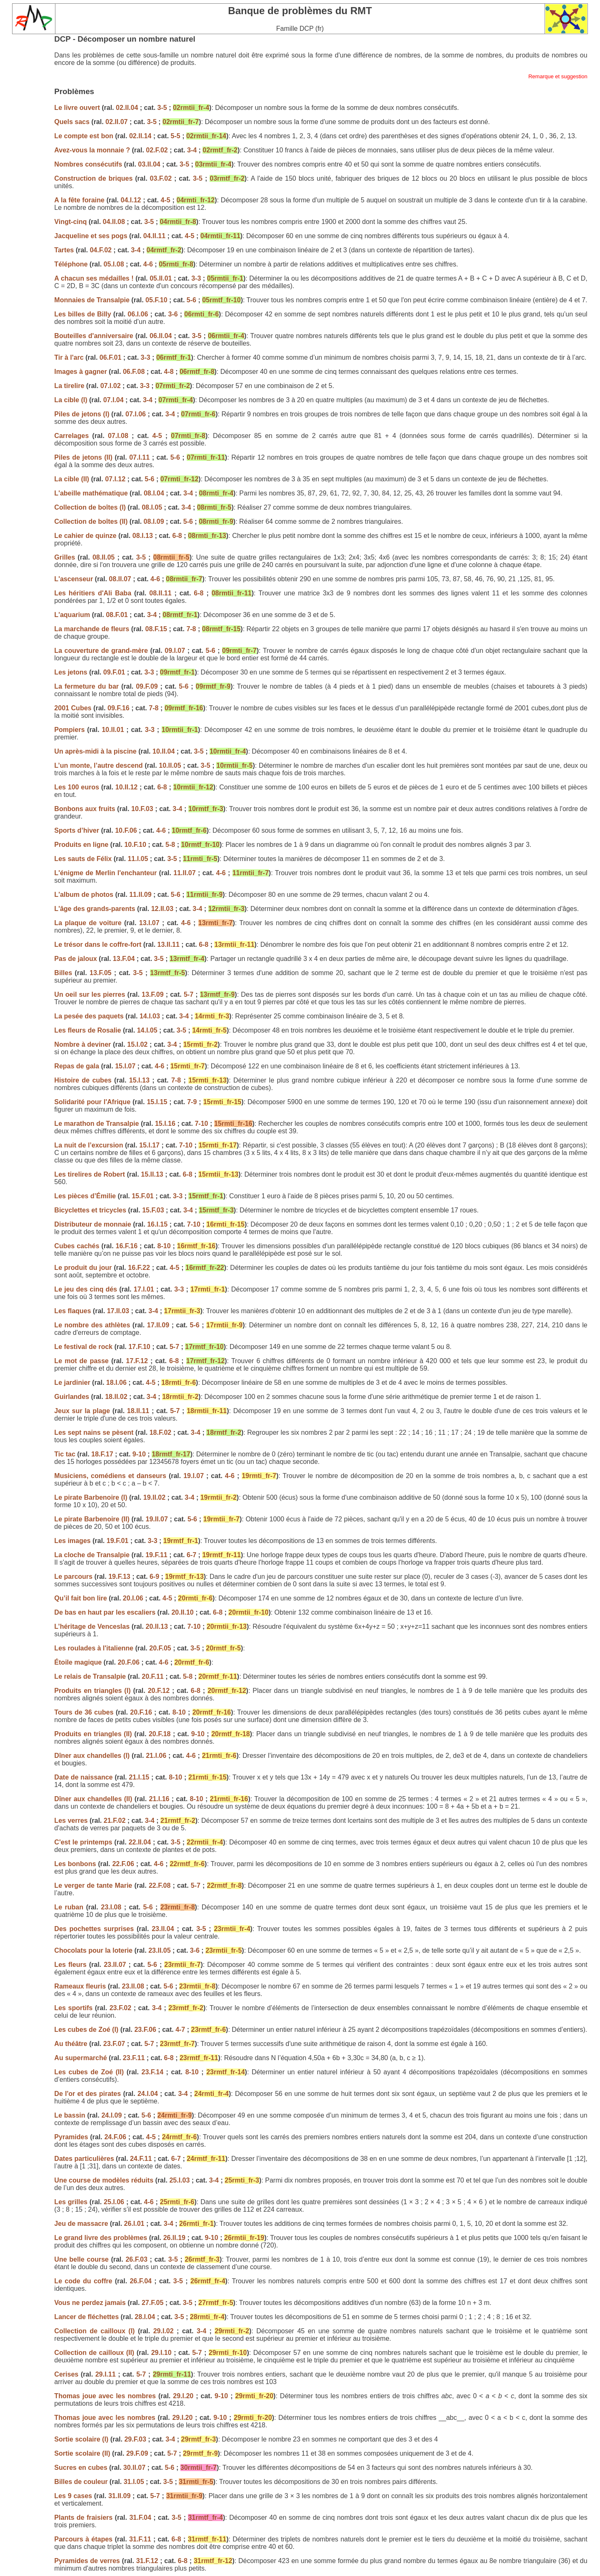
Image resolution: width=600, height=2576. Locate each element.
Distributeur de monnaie (92, 1224)
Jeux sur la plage (83, 1410)
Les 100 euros (77, 787)
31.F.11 (140, 2539)
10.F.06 (126, 830)
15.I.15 (157, 1101)
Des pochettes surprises (94, 1928)
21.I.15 (139, 1777)
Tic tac (65, 1454)
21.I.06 (156, 1755)
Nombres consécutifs (89, 164)
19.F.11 (156, 1554)
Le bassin (69, 2115)
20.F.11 (152, 1676)
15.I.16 (165, 1123)
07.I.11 (139, 457)
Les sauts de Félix (83, 858)
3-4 (192, 150)
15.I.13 (139, 1080)
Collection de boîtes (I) (90, 507)
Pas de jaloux (75, 958)
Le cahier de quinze (85, 535)
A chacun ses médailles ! (94, 278)
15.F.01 (142, 1196)
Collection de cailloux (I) (96, 2331)
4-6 (148, 264)
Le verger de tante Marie (94, 1885)
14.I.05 (147, 1030)
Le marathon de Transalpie (96, 1123)
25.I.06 (114, 2201)
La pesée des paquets (88, 1016)
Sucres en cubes (81, 2467)
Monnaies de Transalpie (92, 300)
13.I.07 (149, 922)
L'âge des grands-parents (94, 908)
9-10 (139, 1454)
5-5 (175, 135)
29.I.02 (163, 2331)
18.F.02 (160, 1432)
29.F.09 (137, 2453)
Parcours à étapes (84, 2539)
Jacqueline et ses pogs (90, 235)
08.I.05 (152, 507)
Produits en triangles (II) (94, 1733)
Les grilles (71, 2201)
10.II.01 (113, 729)
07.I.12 (115, 479)
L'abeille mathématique (91, 493)
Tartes (64, 250)
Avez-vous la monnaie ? (93, 150)
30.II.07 (134, 2467)
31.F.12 (147, 2560)
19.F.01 (117, 1540)
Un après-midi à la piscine (95, 751)
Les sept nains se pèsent (94, 1432)
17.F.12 (137, 1360)
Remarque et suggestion (558, 76)
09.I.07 (175, 650)
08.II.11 (160, 593)
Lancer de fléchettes (87, 2316)
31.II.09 (119, 2495)
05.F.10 (156, 300)
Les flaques (72, 1310)
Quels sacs (72, 121)
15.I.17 (149, 1145)
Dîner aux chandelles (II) (94, 1798)
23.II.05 (159, 1950)
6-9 (154, 1576)
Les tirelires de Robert (89, 1174)
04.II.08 (114, 221)
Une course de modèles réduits (103, 2180)
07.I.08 (118, 435)
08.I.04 (154, 493)
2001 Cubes (72, 708)
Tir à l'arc (68, 357)
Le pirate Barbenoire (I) (91, 1497)
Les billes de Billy (82, 314)
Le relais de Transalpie (91, 1676)
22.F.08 (159, 1885)
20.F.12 (159, 1690)
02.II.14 (140, 135)
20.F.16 (141, 1712)
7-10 (201, 1123)
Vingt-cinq (70, 221)
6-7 (191, 1554)
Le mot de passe (82, 1360)
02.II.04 (127, 107)
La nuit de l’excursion (88, 1145)
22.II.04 (140, 1842)
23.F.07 (114, 2043)
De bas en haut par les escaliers (104, 1612)
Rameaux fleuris (81, 1986)
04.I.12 (131, 200)
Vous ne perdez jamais (89, 2302)
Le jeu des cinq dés (86, 1289)
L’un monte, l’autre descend (98, 765)
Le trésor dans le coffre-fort (97, 944)
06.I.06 (138, 314)
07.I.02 (110, 385)
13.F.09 (152, 994)
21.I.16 (159, 1798)
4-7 (180, 2029)
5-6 (191, 300)
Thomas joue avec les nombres (106, 2395)
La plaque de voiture (87, 922)
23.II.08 (133, 1986)
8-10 (164, 1245)
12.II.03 (162, 908)
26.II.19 (174, 2237)
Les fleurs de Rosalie (88, 1030)
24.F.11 (141, 2158)
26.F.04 (140, 2281)
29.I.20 (183, 2395)
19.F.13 (119, 1576)
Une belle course (81, 2259)
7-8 (191, 628)
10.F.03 (142, 808)
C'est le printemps (83, 1842)
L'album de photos (84, 894)
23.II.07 (115, 1964)
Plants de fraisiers (83, 2517)
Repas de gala (76, 1066)
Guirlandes (72, 1396)
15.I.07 (125, 1066)
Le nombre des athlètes (92, 1325)
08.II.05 (103, 557)
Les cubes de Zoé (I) (87, 2029)
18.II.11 (138, 1410)
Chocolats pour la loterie (93, 1950)
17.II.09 (158, 1325)
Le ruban (68, 1907)
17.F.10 (139, 1346)
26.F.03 (136, 2259)
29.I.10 (161, 2352)
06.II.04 (161, 335)
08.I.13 (142, 535)
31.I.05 (134, 2481)
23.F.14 (152, 2072)
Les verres (71, 1820)
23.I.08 (111, 1907)
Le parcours (74, 1576)
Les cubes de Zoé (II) (90, 2072)
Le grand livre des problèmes (100, 2237)
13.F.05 (100, 972)
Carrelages (73, 435)
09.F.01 (114, 672)
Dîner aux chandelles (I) (93, 1755)
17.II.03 (118, 1310)
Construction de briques (93, 178)
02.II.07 (116, 121)
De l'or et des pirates (87, 2093)
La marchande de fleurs (91, 628)
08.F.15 (156, 628)
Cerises (67, 2374)
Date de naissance (84, 1777)
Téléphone (71, 264)
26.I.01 (134, 2223)
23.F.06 (145, 2029)
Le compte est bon (84, 135)
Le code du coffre (83, 2281)
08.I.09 (154, 521)
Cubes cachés (77, 1245)
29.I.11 (105, 2374)
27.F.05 (152, 2302)
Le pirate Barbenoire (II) (92, 1519)
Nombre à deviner (83, 1044)
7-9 (192, 1101)
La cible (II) (71, 479)
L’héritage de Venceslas (92, 1626)
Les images (72, 1540)
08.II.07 (120, 578)
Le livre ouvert (78, 107)
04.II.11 (154, 235)
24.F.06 (115, 2136)
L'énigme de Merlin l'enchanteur (106, 872)
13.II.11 (169, 944)
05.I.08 (114, 264)
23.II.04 (163, 1928)
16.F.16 (127, 1245)
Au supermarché (80, 2057)
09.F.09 (147, 686)
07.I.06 (135, 414)
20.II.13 (157, 1626)
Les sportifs (74, 2007)
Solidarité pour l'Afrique (92, 1101)
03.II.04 (149, 164)
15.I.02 (137, 1044)
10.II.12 (126, 787)
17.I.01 (144, 1289)
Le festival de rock (84, 1346)
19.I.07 (193, 1475)
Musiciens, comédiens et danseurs (110, 1475)
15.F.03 (153, 1210)
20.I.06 (133, 1598)
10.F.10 (135, 844)
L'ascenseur (73, 578)
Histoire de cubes (84, 1080)
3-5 (162, 107)
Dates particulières (84, 2158)
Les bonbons (76, 1863)
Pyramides (71, 2136)
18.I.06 (116, 1382)
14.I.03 (150, 1016)
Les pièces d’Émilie (85, 1196)
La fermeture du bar (87, 686)
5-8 (170, 844)
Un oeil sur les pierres (89, 994)
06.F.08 (134, 371)
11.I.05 (138, 858)
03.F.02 (161, 178)
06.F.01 (110, 357)
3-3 (196, 278)
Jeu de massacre (81, 2223)
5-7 (188, 994)
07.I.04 (113, 399)
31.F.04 (140, 2517)
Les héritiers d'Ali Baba (92, 593)
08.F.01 (117, 614)
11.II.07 (184, 872)
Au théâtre (71, 2043)
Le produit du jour (84, 1267)
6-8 (177, 535)
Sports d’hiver (76, 830)
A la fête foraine (80, 200)
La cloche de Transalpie (92, 1554)
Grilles (64, 557)
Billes (63, 972)
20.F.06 (128, 1662)
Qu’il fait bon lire (81, 1598)
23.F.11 (134, 2057)
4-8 (169, 371)
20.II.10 (182, 1612)
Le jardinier (72, 1382)
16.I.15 (157, 1224)
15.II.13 (152, 1174)
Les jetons (71, 672)
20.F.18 (159, 1733)
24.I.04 (148, 2093)
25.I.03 (179, 2180)
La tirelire (69, 385)
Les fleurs (70, 1964)
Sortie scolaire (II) (83, 2453)
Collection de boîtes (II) (91, 521)
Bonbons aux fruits (84, 808)
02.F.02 (157, 150)
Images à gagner (80, 371)
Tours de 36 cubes (84, 1712)
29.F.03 (135, 2439)
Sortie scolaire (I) (82, 2439)
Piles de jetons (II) (83, 457)
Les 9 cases (74, 2495)
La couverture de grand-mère (102, 650)
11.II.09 (140, 894)
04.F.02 (100, 250)
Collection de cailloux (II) (95, 2352)
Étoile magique (78, 1662)
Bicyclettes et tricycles (91, 1210)
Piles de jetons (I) (81, 414)
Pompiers (69, 729)
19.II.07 (157, 1519)
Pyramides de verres (88, 2560)
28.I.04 (145, 2316)
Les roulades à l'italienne (93, 1648)
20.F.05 (160, 1648)
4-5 (165, 200)
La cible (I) (70, 399)
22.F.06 (123, 1863)
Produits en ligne (82, 844)
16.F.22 (139, 1267)
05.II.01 (161, 278)
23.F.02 (120, 2007)
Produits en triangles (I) (93, 1690)
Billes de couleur (81, 2481)
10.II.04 (163, 751)
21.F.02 (114, 1820)
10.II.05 (170, 765)
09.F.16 (118, 708)
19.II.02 (154, 1497)
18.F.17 (102, 1454)
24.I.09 (111, 2115)
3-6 (173, 314)
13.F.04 (124, 958)
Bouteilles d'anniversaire (93, 335)
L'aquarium (72, 614)
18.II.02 (116, 1396)
